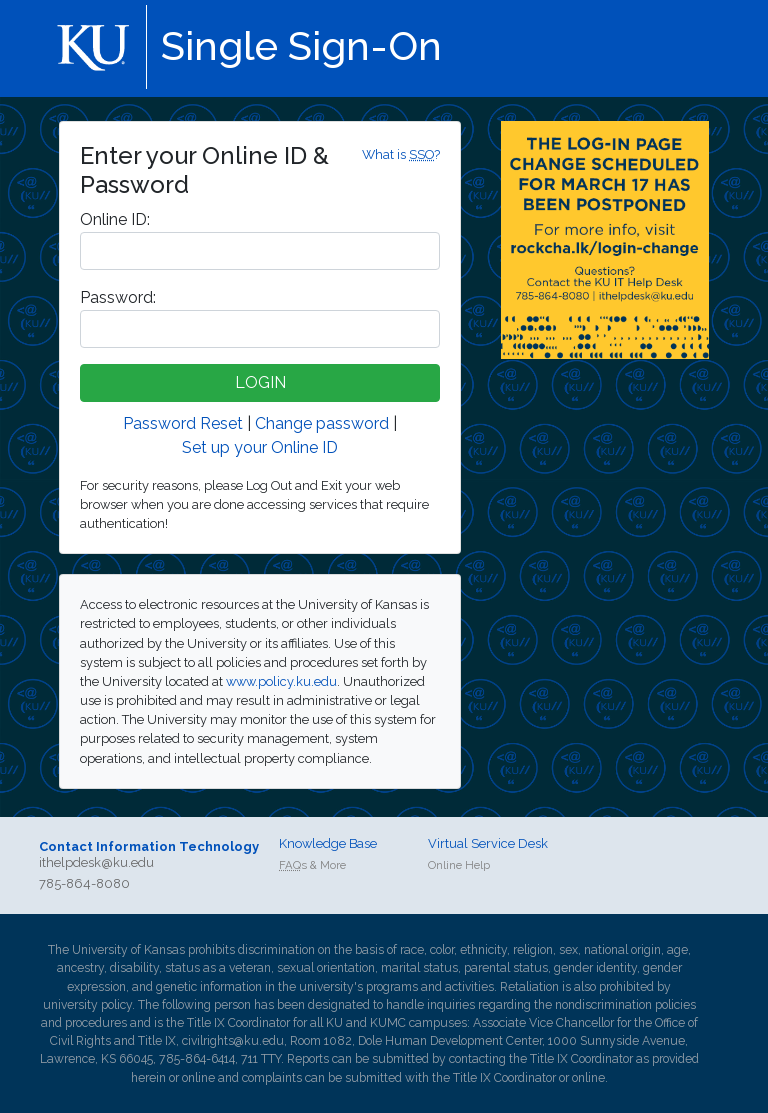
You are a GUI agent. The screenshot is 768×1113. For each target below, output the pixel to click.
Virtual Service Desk (488, 843)
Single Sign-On (301, 45)
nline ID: (115, 219)
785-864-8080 (84, 883)
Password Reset (183, 423)
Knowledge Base (328, 843)
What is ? (401, 154)
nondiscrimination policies (625, 1005)
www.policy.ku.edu (281, 681)
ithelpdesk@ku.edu (96, 862)
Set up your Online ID (260, 447)
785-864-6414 (197, 1059)
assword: (118, 297)
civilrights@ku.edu (233, 1041)
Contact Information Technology (149, 846)
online (198, 1078)
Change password (322, 423)
